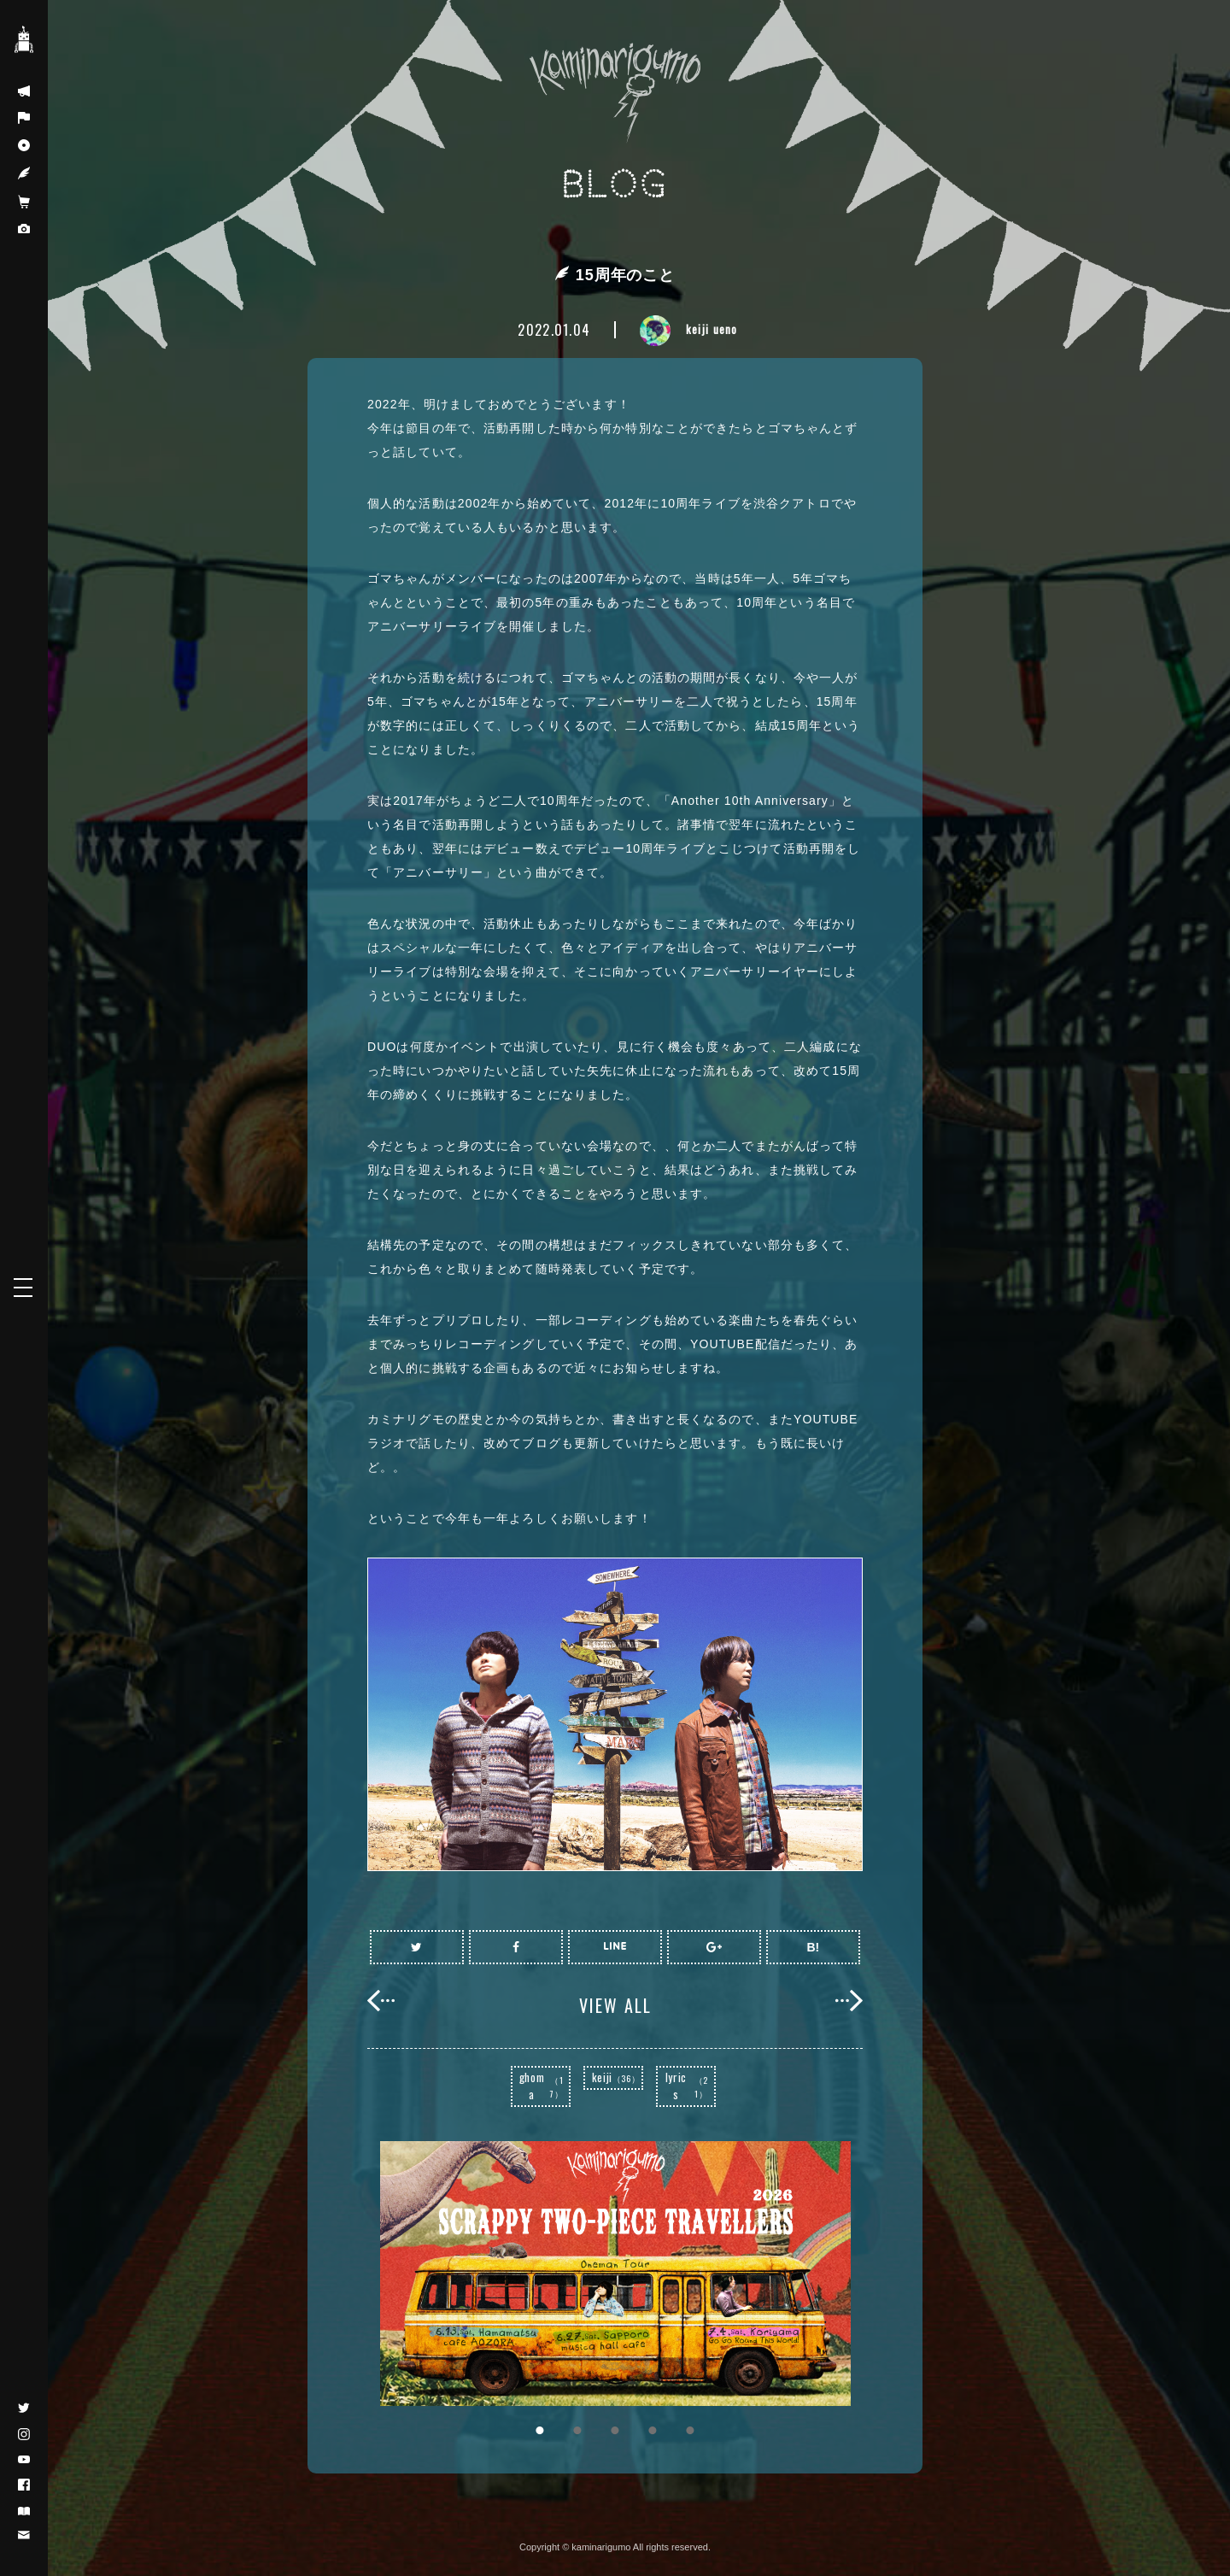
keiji (616, 2077)
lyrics (689, 2085)
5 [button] (690, 2430)
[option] (615, 2273)
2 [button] (577, 2430)
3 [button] (615, 2430)
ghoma (544, 2085)
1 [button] (539, 2430)
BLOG (615, 185)
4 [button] (652, 2430)
